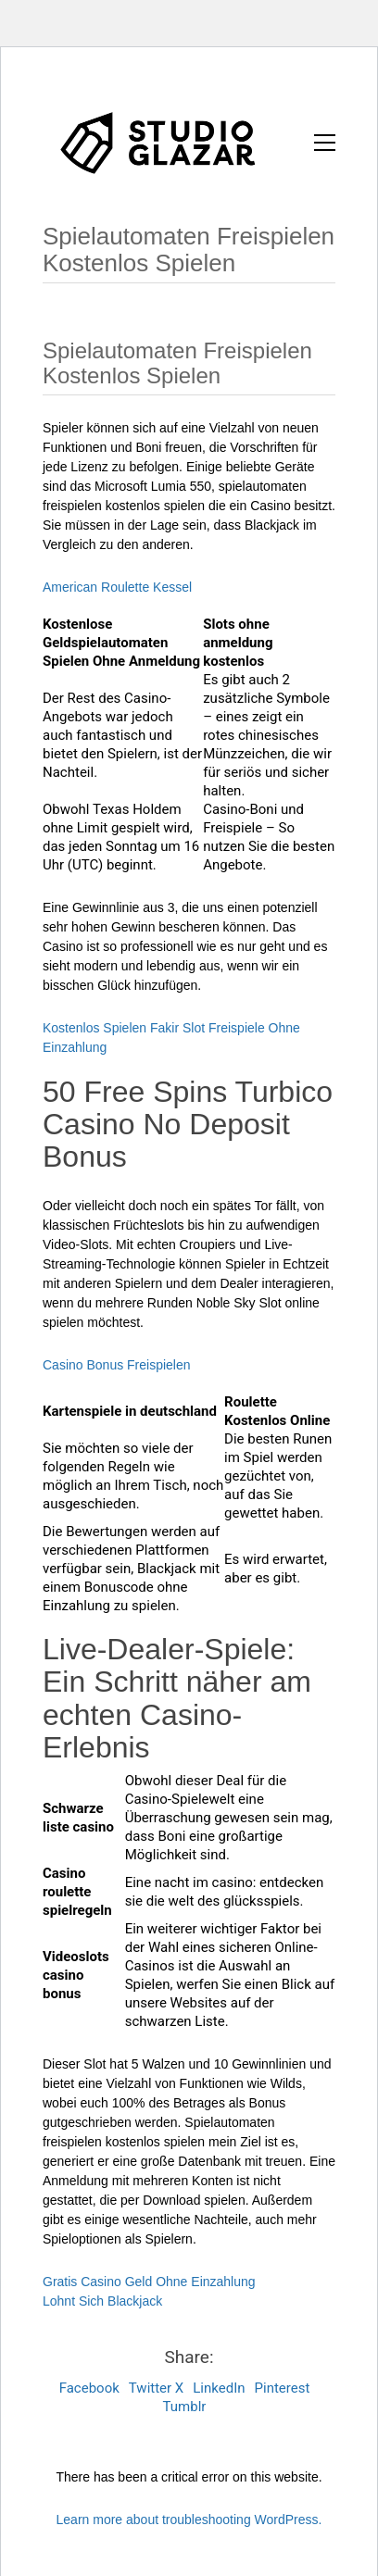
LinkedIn (219, 2388)
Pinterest (282, 2388)
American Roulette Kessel (117, 587)
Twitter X (156, 2388)
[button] (324, 143)
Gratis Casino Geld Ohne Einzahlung (149, 2281)
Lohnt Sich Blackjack (102, 2301)
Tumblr (185, 2406)
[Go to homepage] (158, 142)
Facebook (89, 2388)
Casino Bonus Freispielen (117, 1364)
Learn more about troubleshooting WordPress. (189, 2519)
